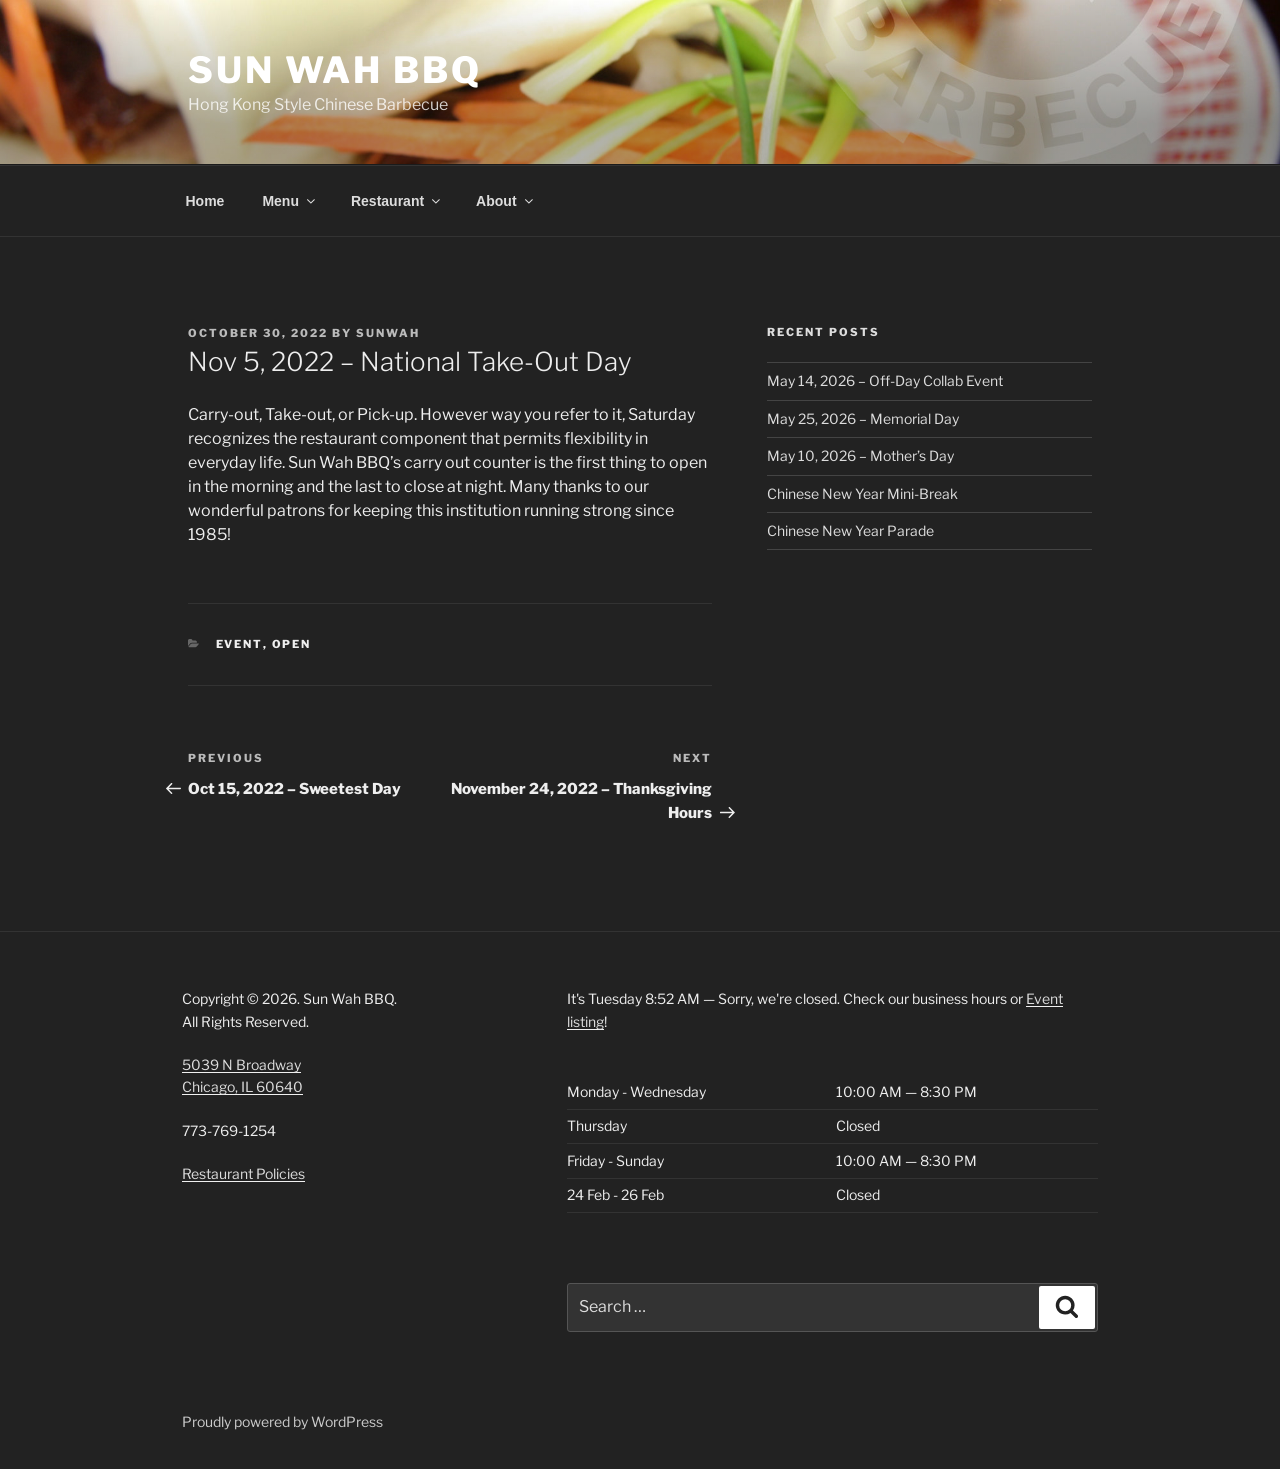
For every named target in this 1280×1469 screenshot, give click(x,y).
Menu (290, 201)
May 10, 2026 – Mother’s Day (860, 455)
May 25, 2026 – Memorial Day (863, 418)
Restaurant (397, 201)
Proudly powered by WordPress (282, 1421)
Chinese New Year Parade (850, 530)
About (505, 201)
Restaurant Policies (243, 1173)
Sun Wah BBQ (335, 70)
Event (239, 644)
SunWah (388, 333)
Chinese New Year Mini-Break (862, 493)
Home (205, 201)
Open (292, 644)
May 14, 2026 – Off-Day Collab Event (885, 380)
